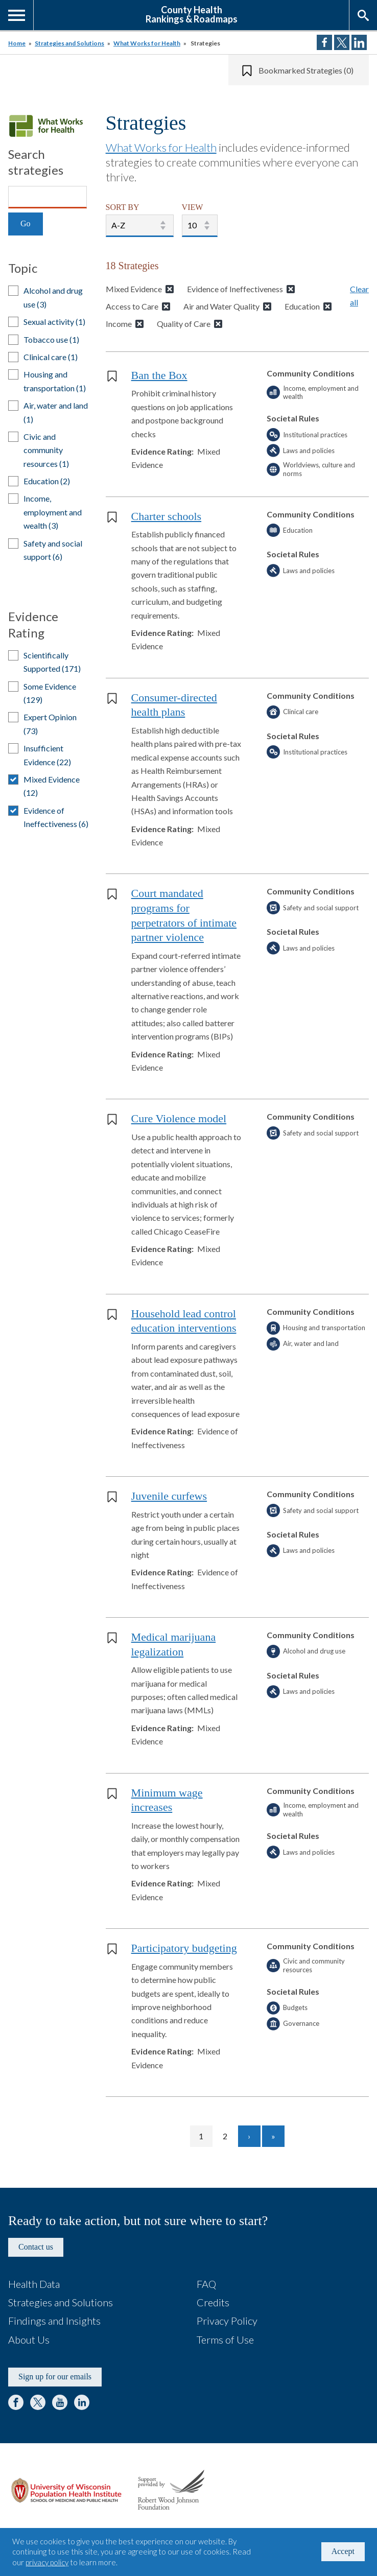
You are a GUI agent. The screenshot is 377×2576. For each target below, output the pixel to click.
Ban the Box (159, 375)
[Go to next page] (249, 2136)
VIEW (192, 207)
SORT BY (122, 207)
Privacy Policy (227, 2320)
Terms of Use (225, 2339)
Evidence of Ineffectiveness (235, 289)
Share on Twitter (341, 42)
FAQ (206, 2284)
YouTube (59, 2402)
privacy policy (47, 2562)
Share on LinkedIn (359, 42)
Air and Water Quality (221, 306)
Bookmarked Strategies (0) (306, 70)
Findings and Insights (54, 2320)
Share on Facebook (324, 42)
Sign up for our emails (54, 2376)
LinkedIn (81, 2402)
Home (17, 43)
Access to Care (132, 306)
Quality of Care (183, 323)
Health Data (34, 2284)
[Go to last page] (273, 2136)
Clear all (359, 295)
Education (302, 306)
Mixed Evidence (134, 289)
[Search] (47, 197)
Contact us (35, 2246)
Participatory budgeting (184, 1948)
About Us (29, 2339)
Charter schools (166, 516)
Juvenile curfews (169, 1496)
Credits (213, 2302)
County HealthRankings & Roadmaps (192, 13)
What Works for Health (146, 43)
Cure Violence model (178, 1118)
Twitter (37, 2402)
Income (119, 323)
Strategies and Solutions (69, 43)
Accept (343, 2551)
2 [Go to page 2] (230, 2136)
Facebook (15, 2402)
